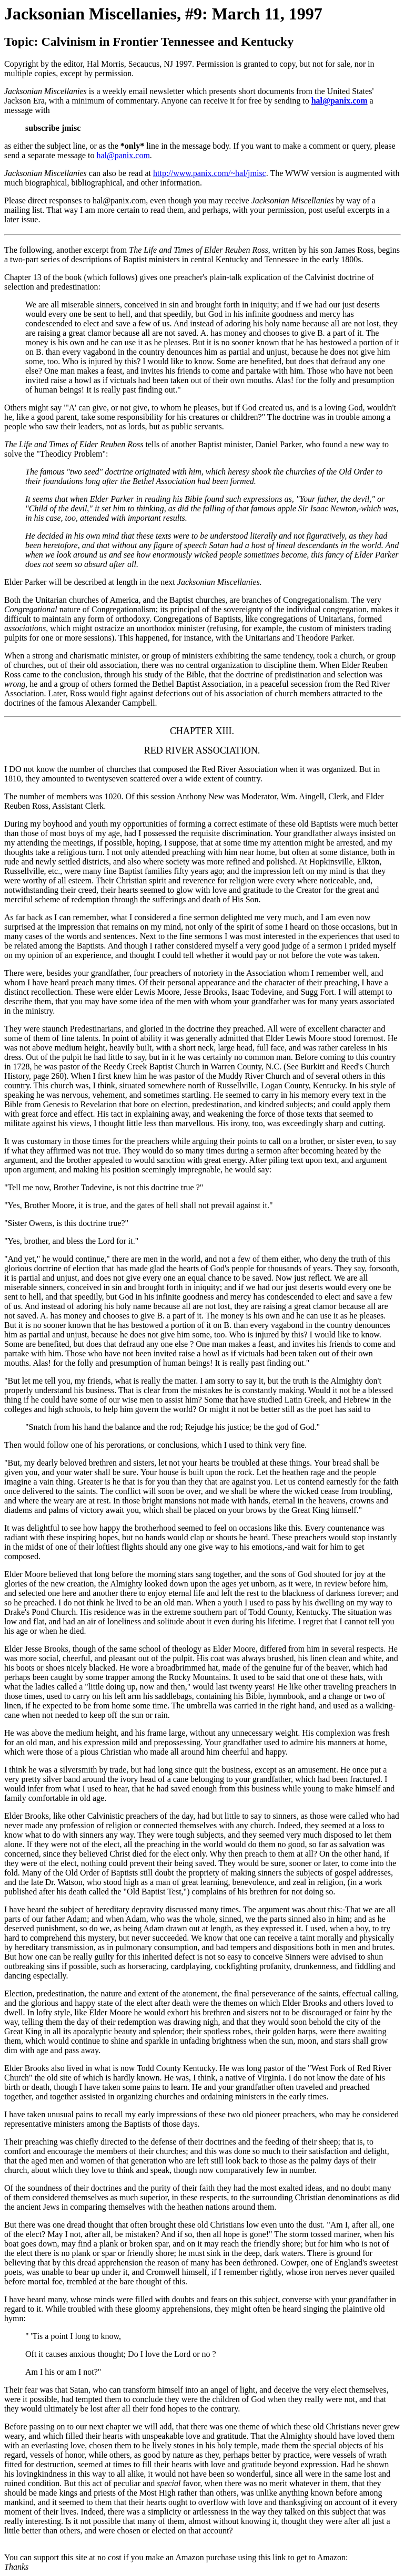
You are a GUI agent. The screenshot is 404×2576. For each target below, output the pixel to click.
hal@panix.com (339, 100)
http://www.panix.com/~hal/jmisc (209, 173)
